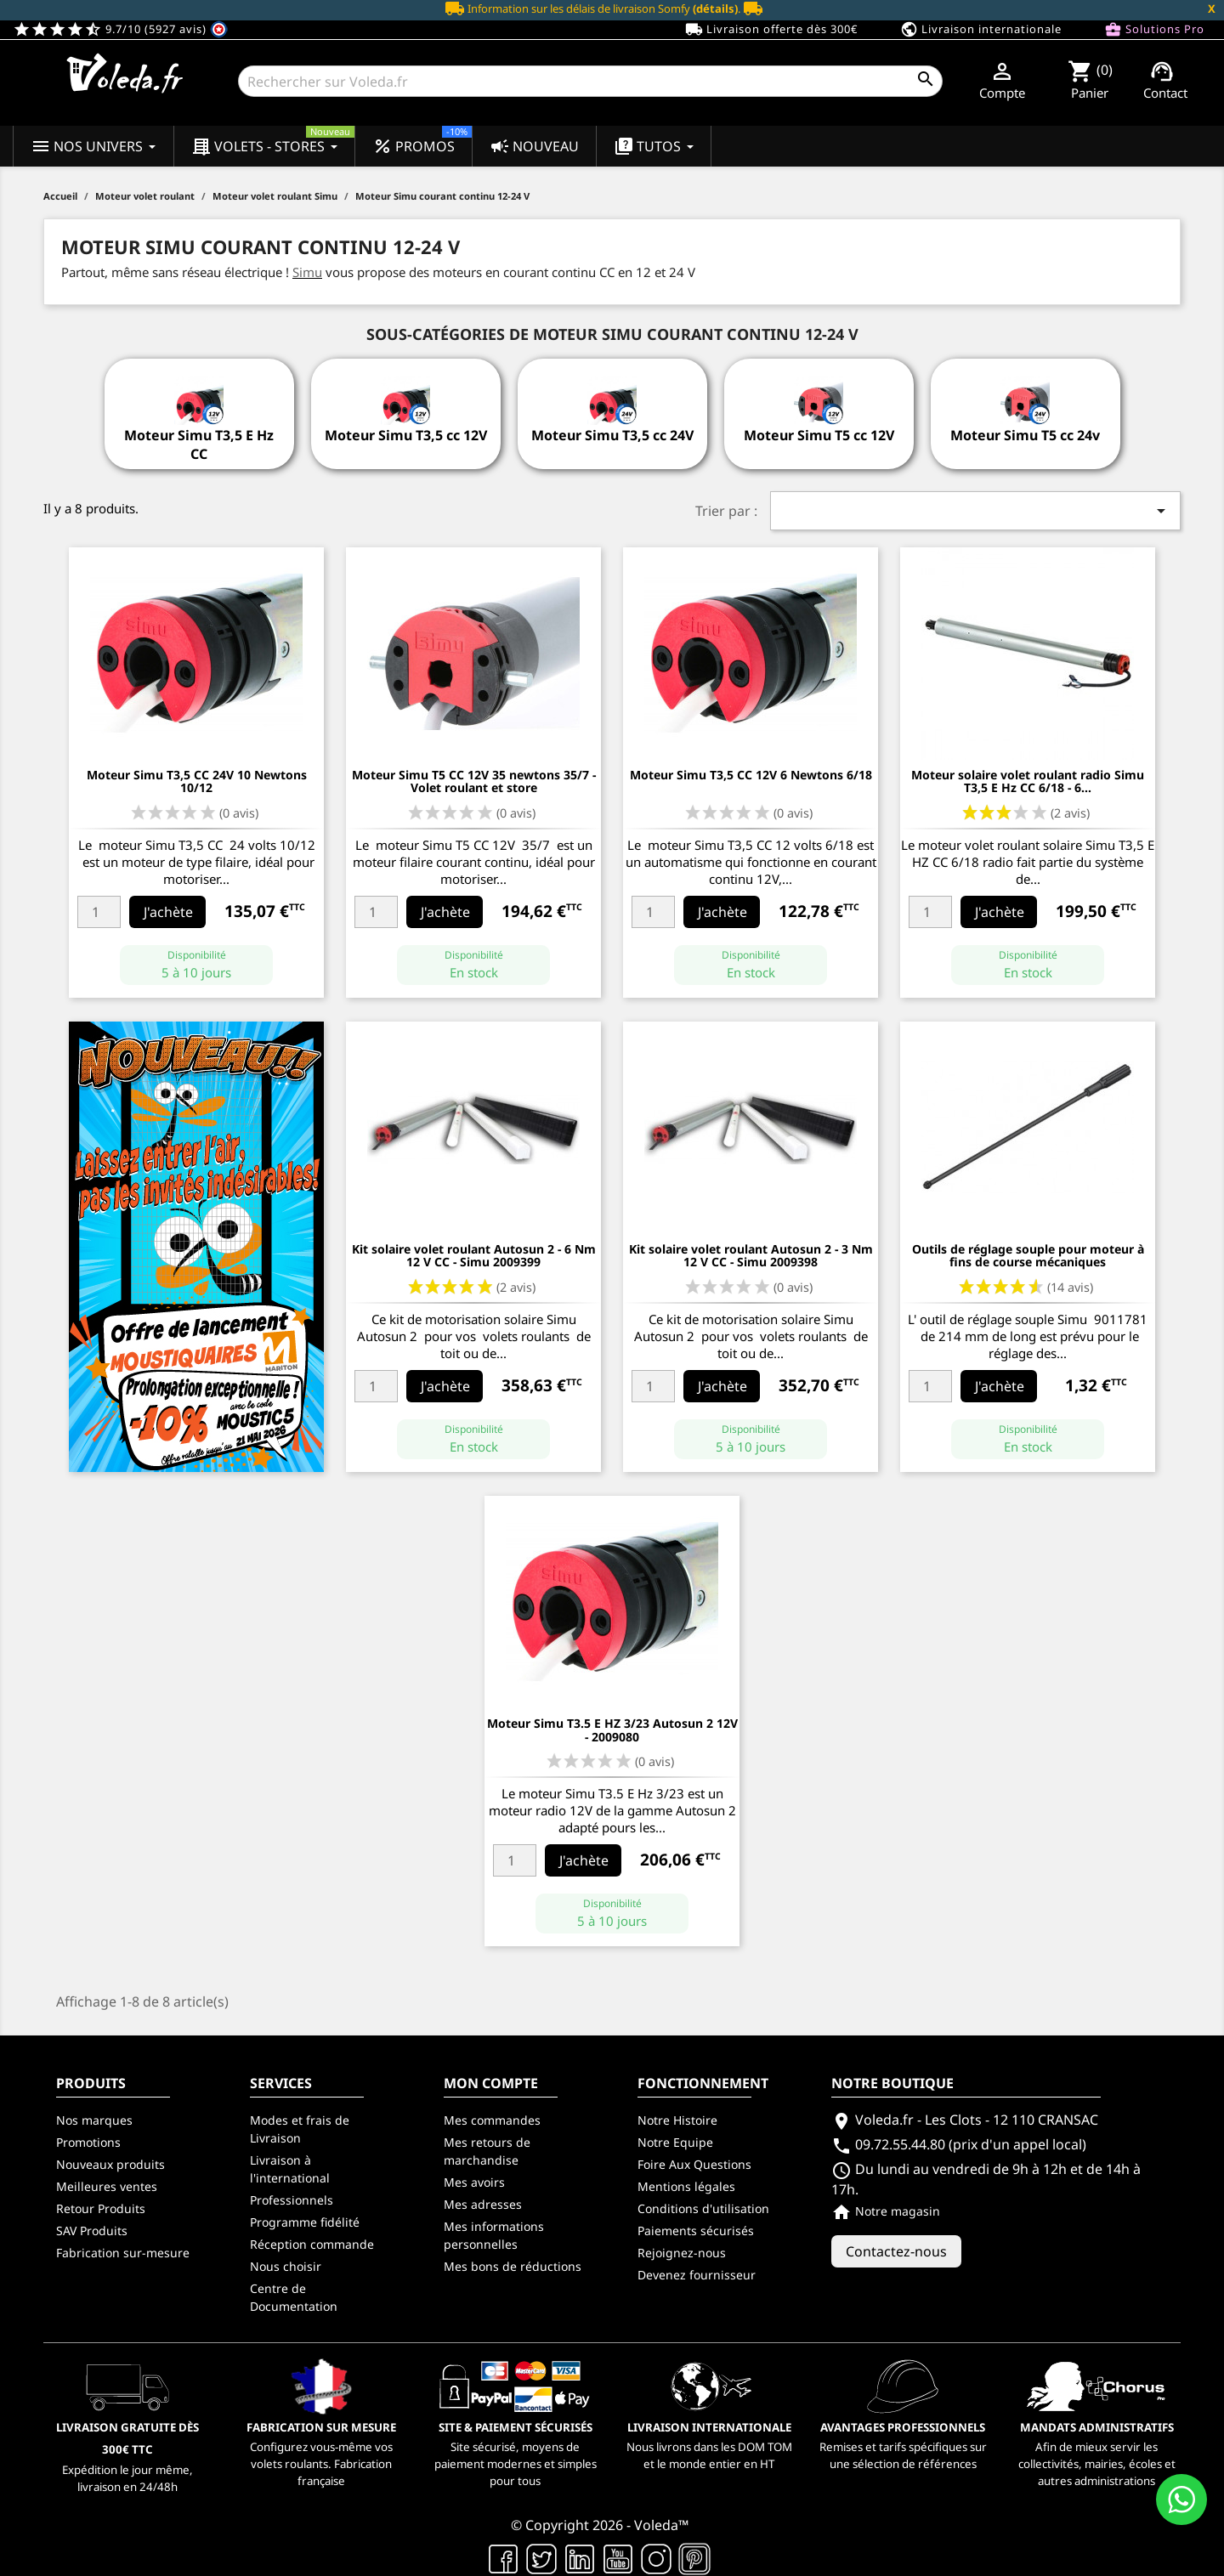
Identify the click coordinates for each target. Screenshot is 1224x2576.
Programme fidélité (305, 2222)
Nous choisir (285, 2266)
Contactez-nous (896, 2251)
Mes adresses (483, 2204)
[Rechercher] (590, 81)
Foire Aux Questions (694, 2164)
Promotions (88, 2142)
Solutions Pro (1154, 29)
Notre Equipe (675, 2142)
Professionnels (291, 2200)
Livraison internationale (981, 29)
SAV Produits (92, 2230)
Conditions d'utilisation (703, 2208)
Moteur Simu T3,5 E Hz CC (199, 444)
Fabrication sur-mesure (123, 2253)
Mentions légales (686, 2186)
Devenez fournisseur (697, 2275)
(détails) (715, 8)
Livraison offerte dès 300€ (771, 29)
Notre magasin (885, 2211)
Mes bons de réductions (512, 2266)
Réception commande (312, 2244)
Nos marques (94, 2120)
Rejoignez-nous (682, 2253)
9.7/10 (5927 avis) (120, 29)
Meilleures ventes (106, 2186)
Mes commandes (492, 2120)
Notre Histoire (677, 2120)
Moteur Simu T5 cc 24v (1025, 435)
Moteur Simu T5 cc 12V (819, 435)
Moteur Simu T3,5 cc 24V (612, 435)
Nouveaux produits (110, 2164)
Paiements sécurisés (696, 2230)
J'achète (168, 912)
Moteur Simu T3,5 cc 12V (406, 435)
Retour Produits (100, 2208)
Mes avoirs (474, 2182)
